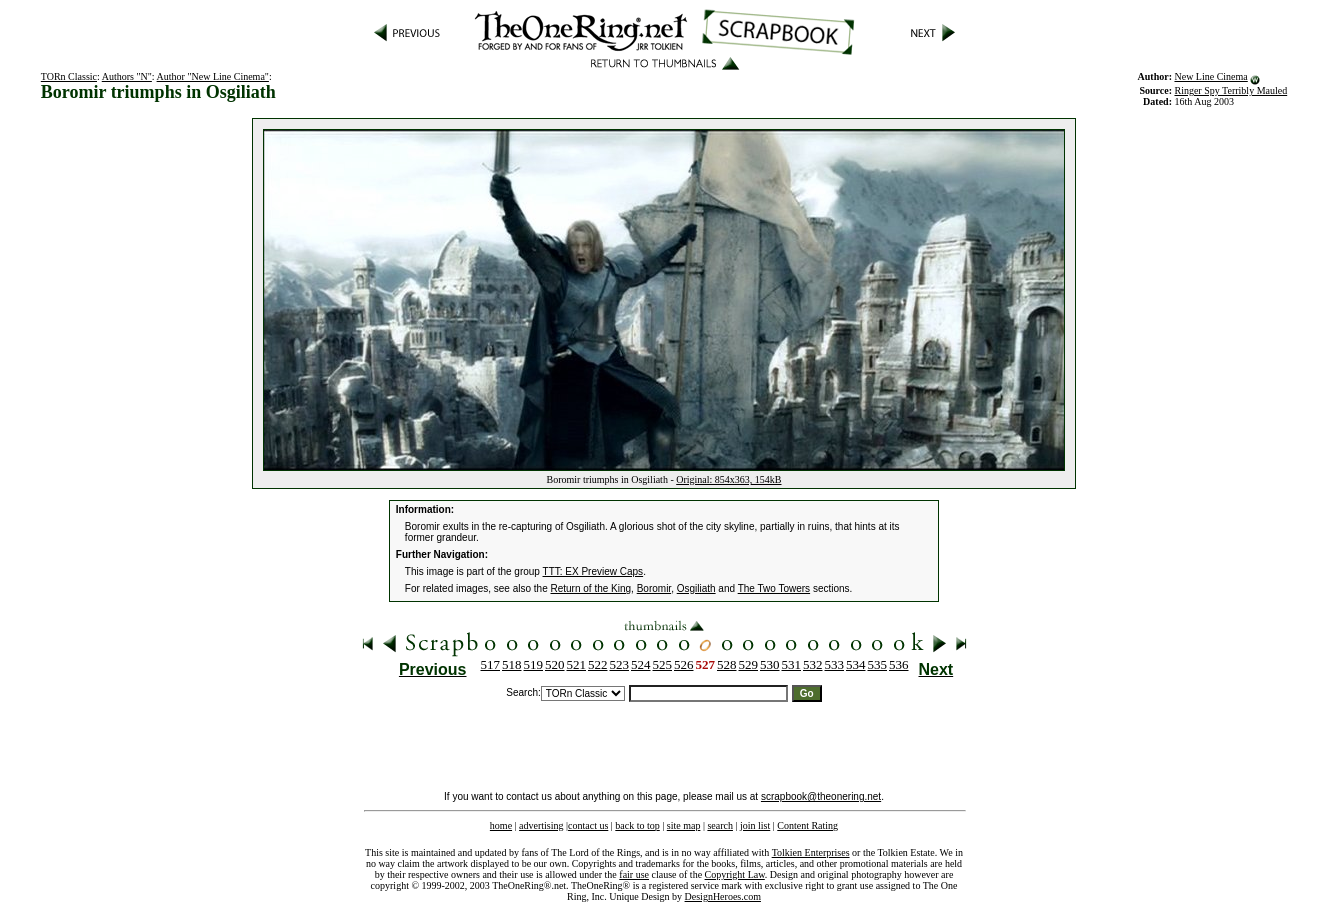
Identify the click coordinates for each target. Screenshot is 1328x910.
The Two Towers (774, 588)
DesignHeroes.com (723, 896)
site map (684, 825)
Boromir (654, 588)
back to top (637, 825)
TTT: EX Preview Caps (593, 571)
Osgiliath (696, 588)
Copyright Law (735, 874)
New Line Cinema (1210, 76)
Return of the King (591, 588)
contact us (588, 825)
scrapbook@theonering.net (821, 796)
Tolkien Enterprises (811, 852)
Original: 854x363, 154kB (728, 479)
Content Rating (807, 825)
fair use (634, 874)
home (501, 825)
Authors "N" (127, 76)
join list (755, 825)
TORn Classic (69, 76)
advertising (541, 825)
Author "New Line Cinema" (213, 76)
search (720, 825)
